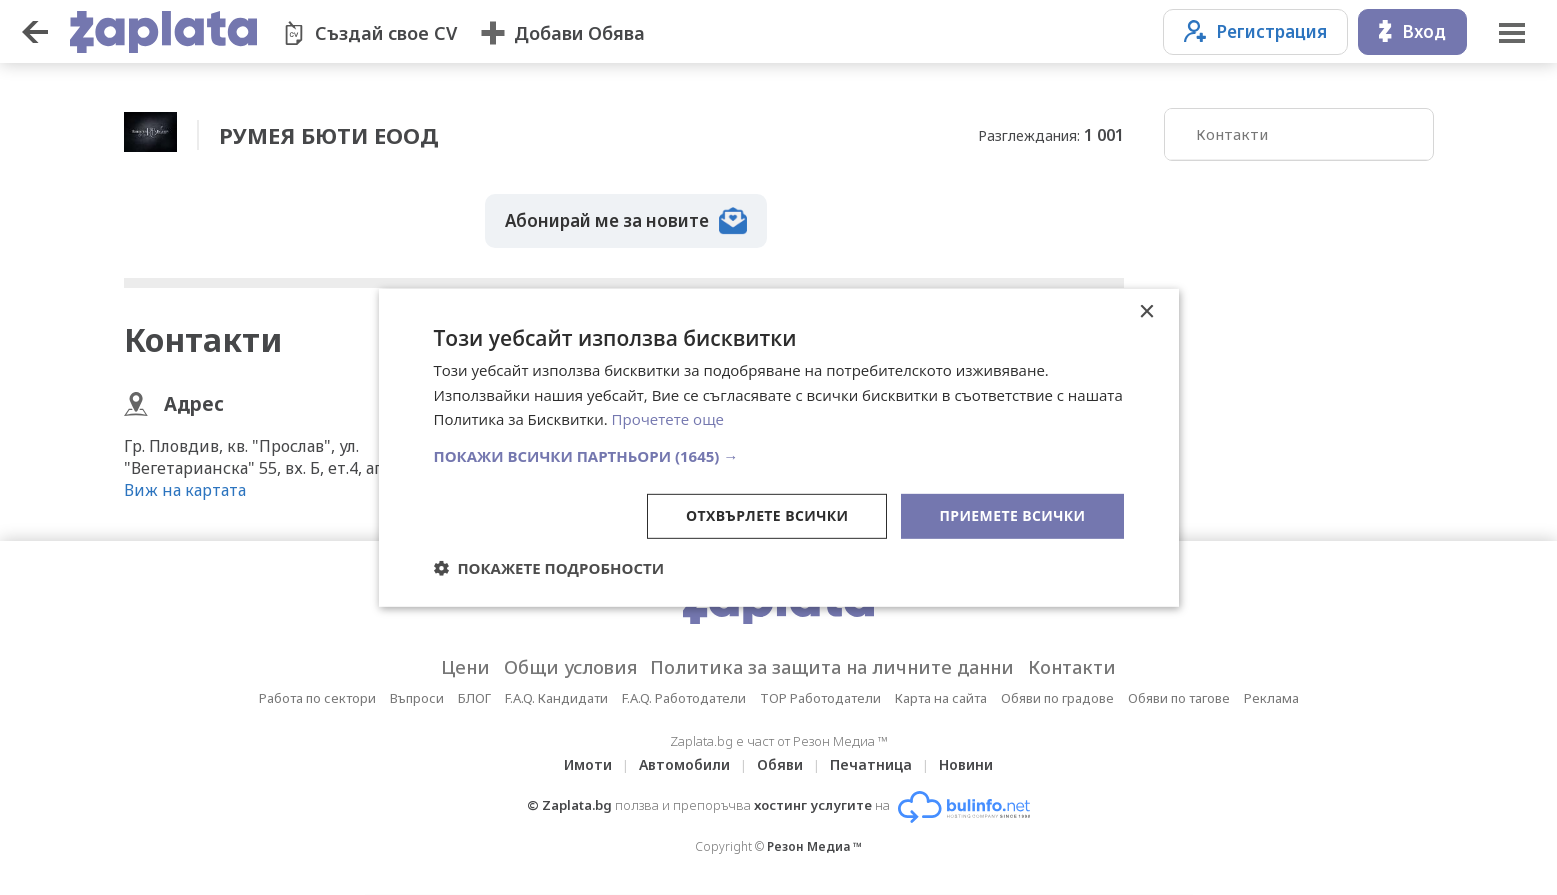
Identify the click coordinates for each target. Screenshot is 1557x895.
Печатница (871, 764)
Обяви (780, 764)
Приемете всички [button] (1012, 515)
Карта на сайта (941, 698)
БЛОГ (474, 698)
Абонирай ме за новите (626, 221)
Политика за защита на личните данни (833, 667)
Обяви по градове (1057, 698)
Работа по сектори (317, 698)
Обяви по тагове (1179, 698)
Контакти (1232, 134)
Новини (966, 764)
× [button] (1146, 311)
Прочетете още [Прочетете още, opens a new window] (668, 419)
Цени (465, 667)
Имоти (588, 764)
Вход (1412, 31)
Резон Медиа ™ (814, 846)
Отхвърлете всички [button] (767, 515)
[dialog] (779, 447)
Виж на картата (185, 490)
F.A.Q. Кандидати (556, 698)
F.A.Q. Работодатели (684, 698)
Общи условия (570, 667)
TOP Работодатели (820, 698)
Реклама (1271, 698)
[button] (779, 456)
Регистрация (1255, 31)
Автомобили (684, 764)
